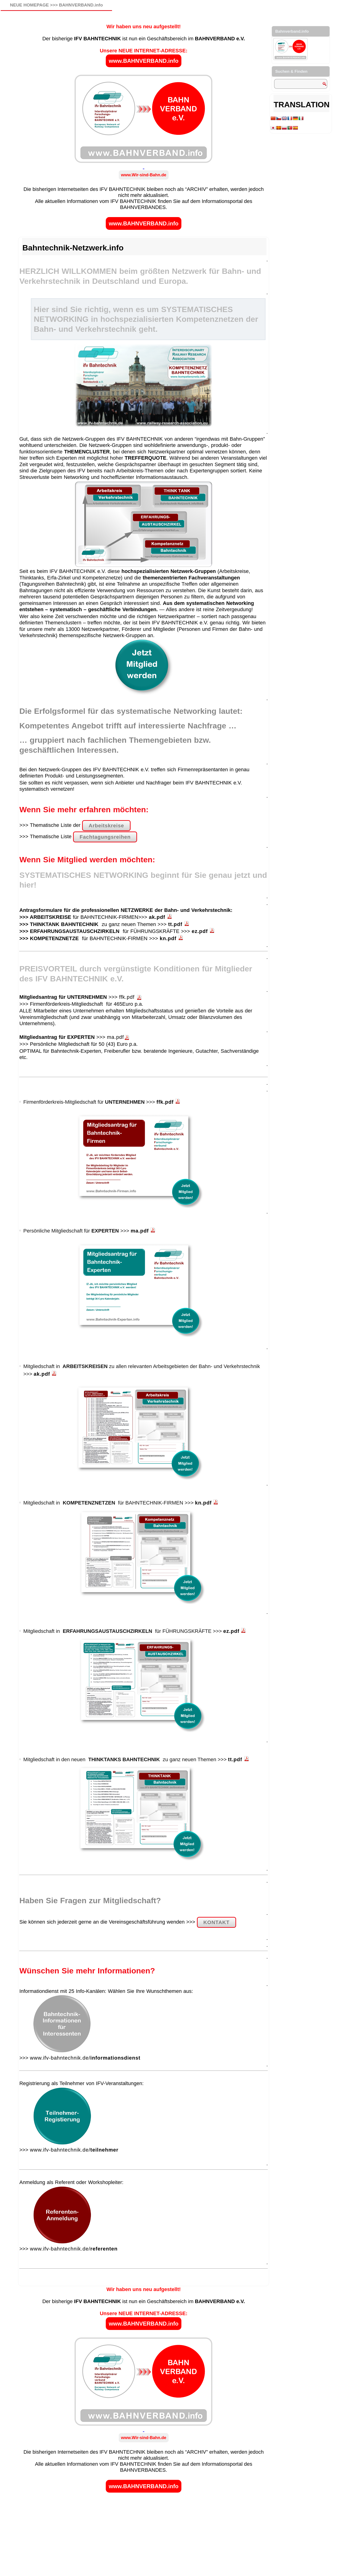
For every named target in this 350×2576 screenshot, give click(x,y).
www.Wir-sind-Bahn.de (143, 175)
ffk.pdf (127, 997)
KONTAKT (216, 1922)
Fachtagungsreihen (105, 837)
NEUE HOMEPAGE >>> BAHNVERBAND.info (56, 5)
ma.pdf (115, 1037)
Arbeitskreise (106, 825)
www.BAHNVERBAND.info (143, 61)
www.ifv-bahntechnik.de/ (85, 2058)
